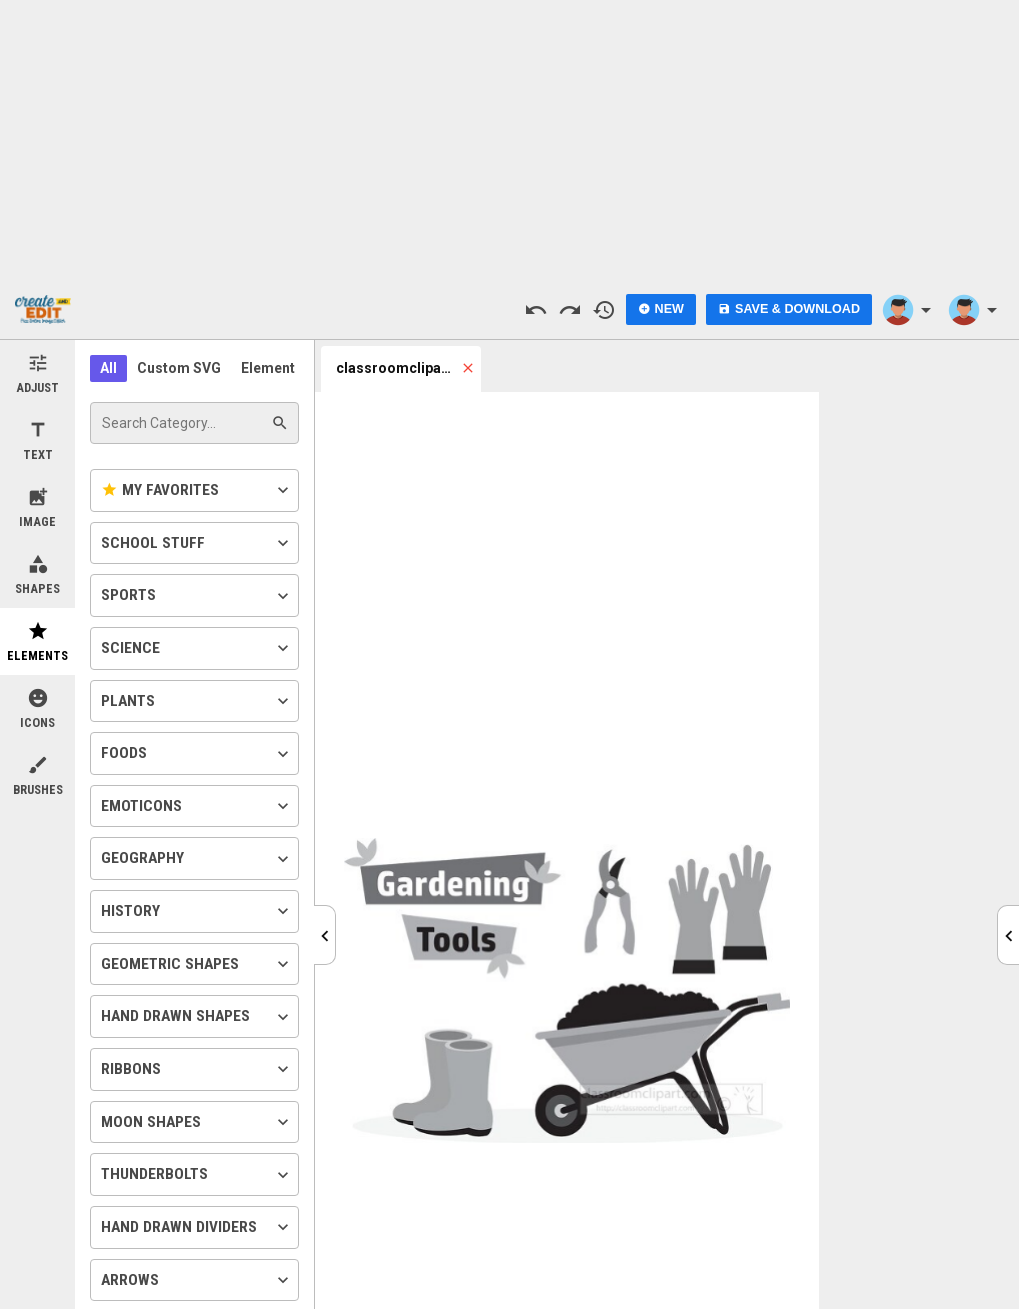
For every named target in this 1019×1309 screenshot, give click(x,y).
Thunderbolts (197, 1175)
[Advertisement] (510, 140)
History (197, 911)
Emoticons (197, 806)
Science (197, 648)
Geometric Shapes (197, 964)
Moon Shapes (197, 1122)
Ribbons (197, 1069)
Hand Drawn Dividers (197, 1227)
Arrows (197, 1280)
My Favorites (197, 490)
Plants (197, 701)
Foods (197, 754)
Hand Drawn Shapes (197, 1017)
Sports (197, 596)
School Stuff (197, 543)
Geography (197, 859)
